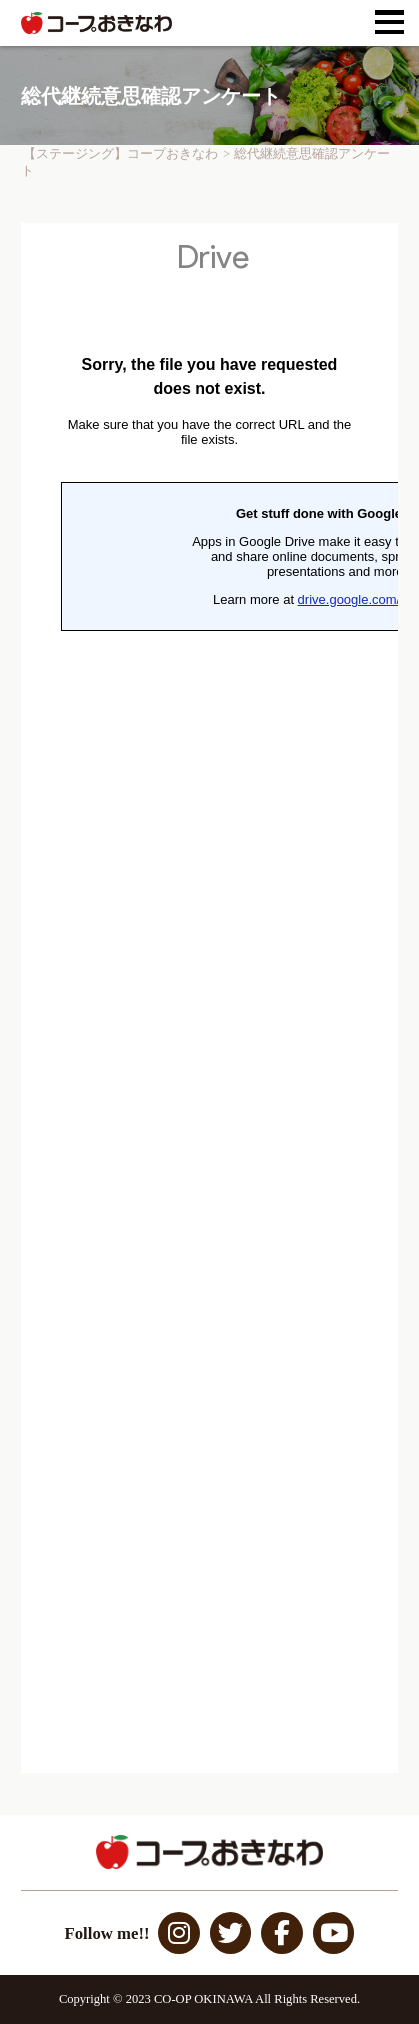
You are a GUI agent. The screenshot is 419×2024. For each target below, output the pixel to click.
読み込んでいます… (209, 998)
